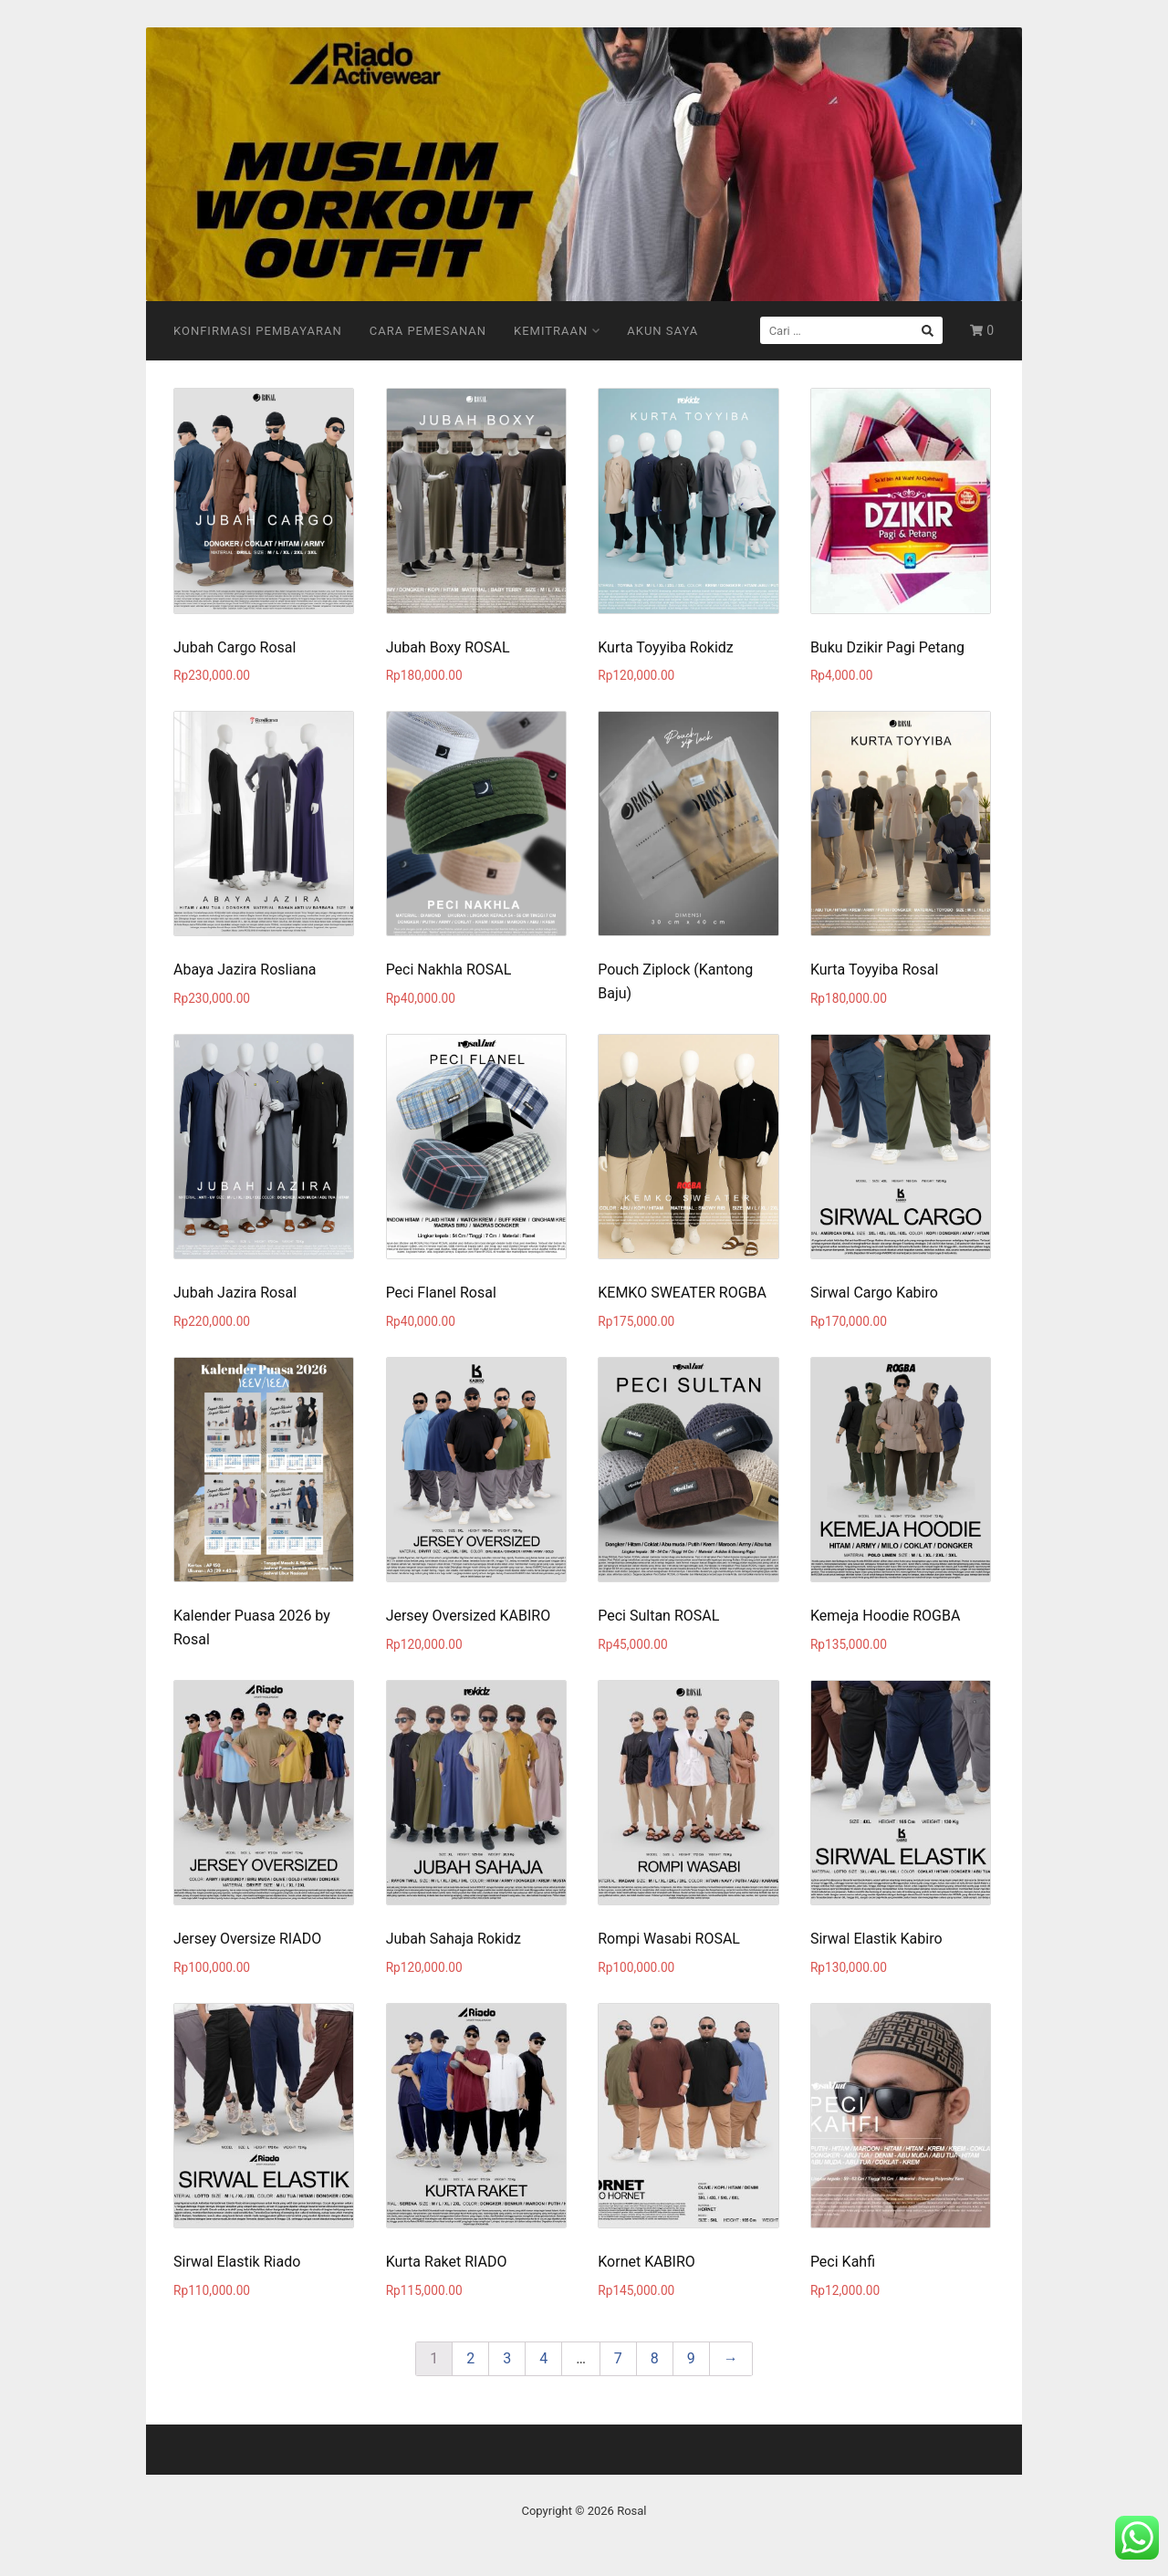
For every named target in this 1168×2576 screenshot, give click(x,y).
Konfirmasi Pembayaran (257, 331)
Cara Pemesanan (428, 331)
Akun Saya (662, 331)
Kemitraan (557, 331)
